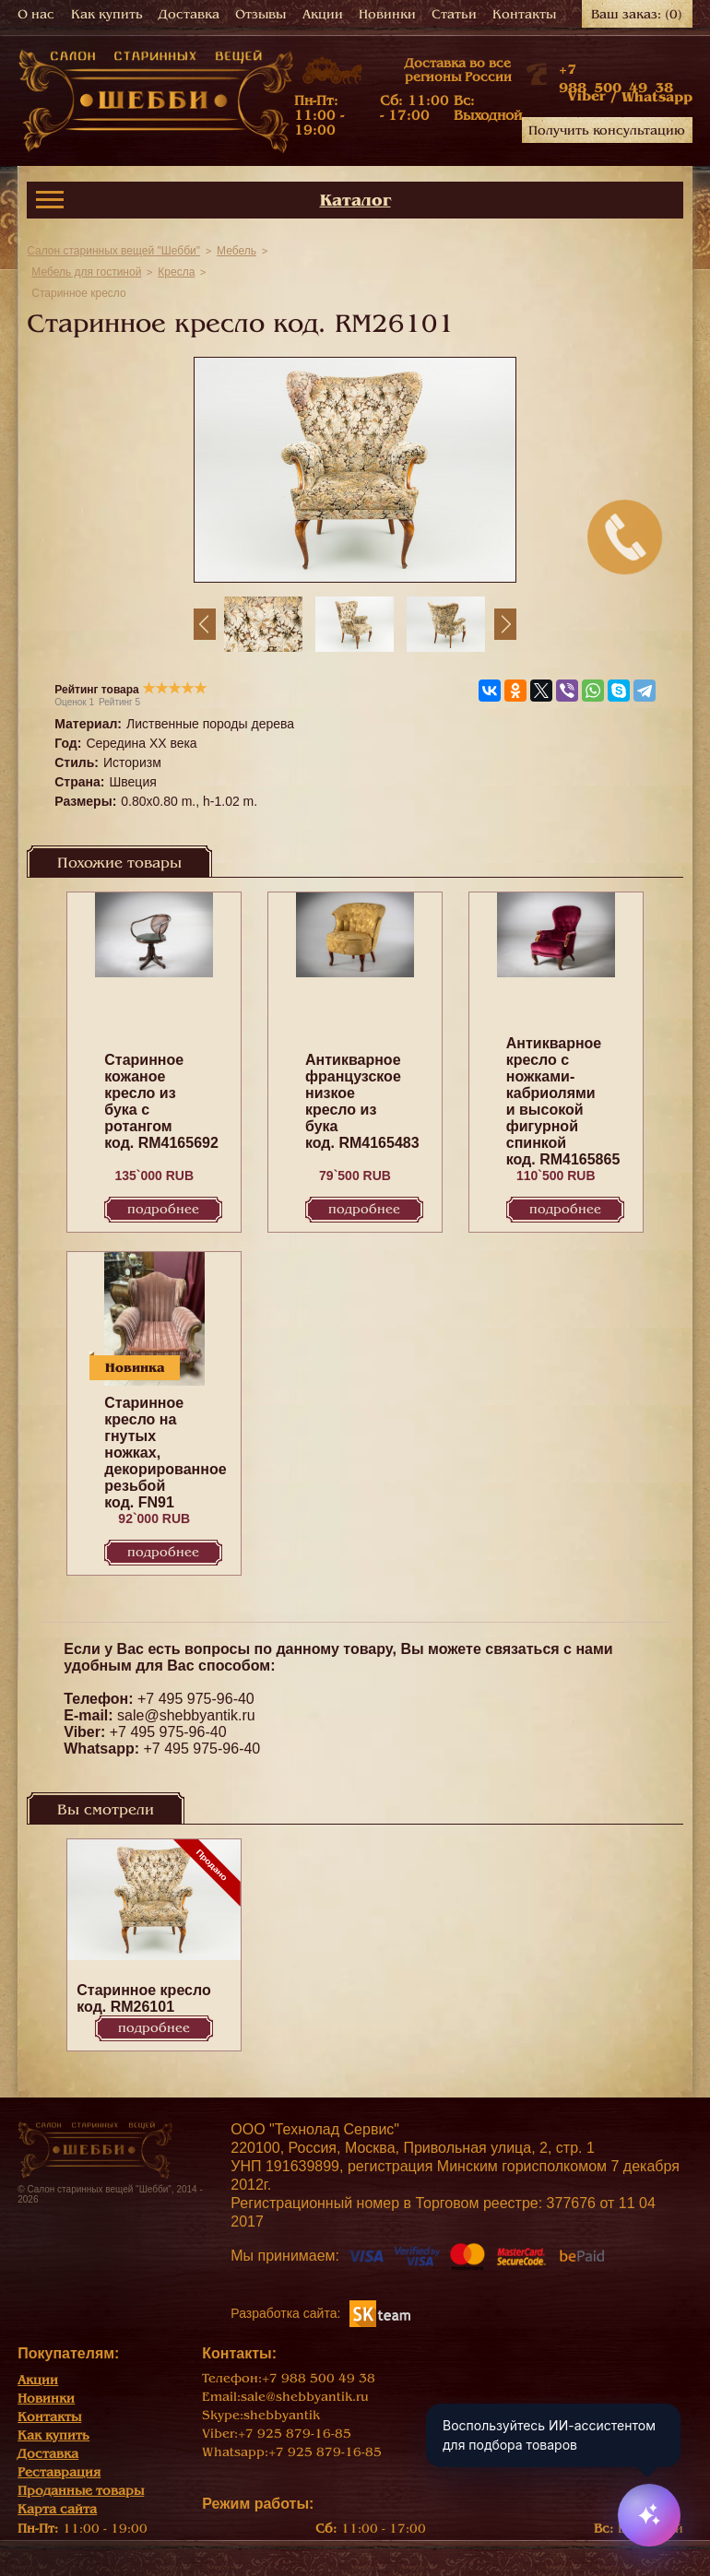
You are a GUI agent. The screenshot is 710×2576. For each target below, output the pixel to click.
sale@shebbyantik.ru (186, 1715)
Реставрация (59, 2472)
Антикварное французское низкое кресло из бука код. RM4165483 (362, 1101)
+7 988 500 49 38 (318, 2378)
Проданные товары (81, 2491)
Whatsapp (656, 96)
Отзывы (260, 14)
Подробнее (163, 1209)
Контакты (524, 14)
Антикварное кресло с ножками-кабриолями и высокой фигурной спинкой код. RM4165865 (563, 1101)
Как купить (107, 14)
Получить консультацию (606, 130)
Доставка (189, 14)
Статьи (454, 14)
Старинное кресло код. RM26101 (143, 1998)
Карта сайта (57, 2509)
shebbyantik (281, 2415)
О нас (36, 14)
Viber (586, 96)
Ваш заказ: (636, 14)
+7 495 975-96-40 (195, 1699)
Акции (322, 14)
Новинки (387, 14)
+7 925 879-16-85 (294, 2433)
